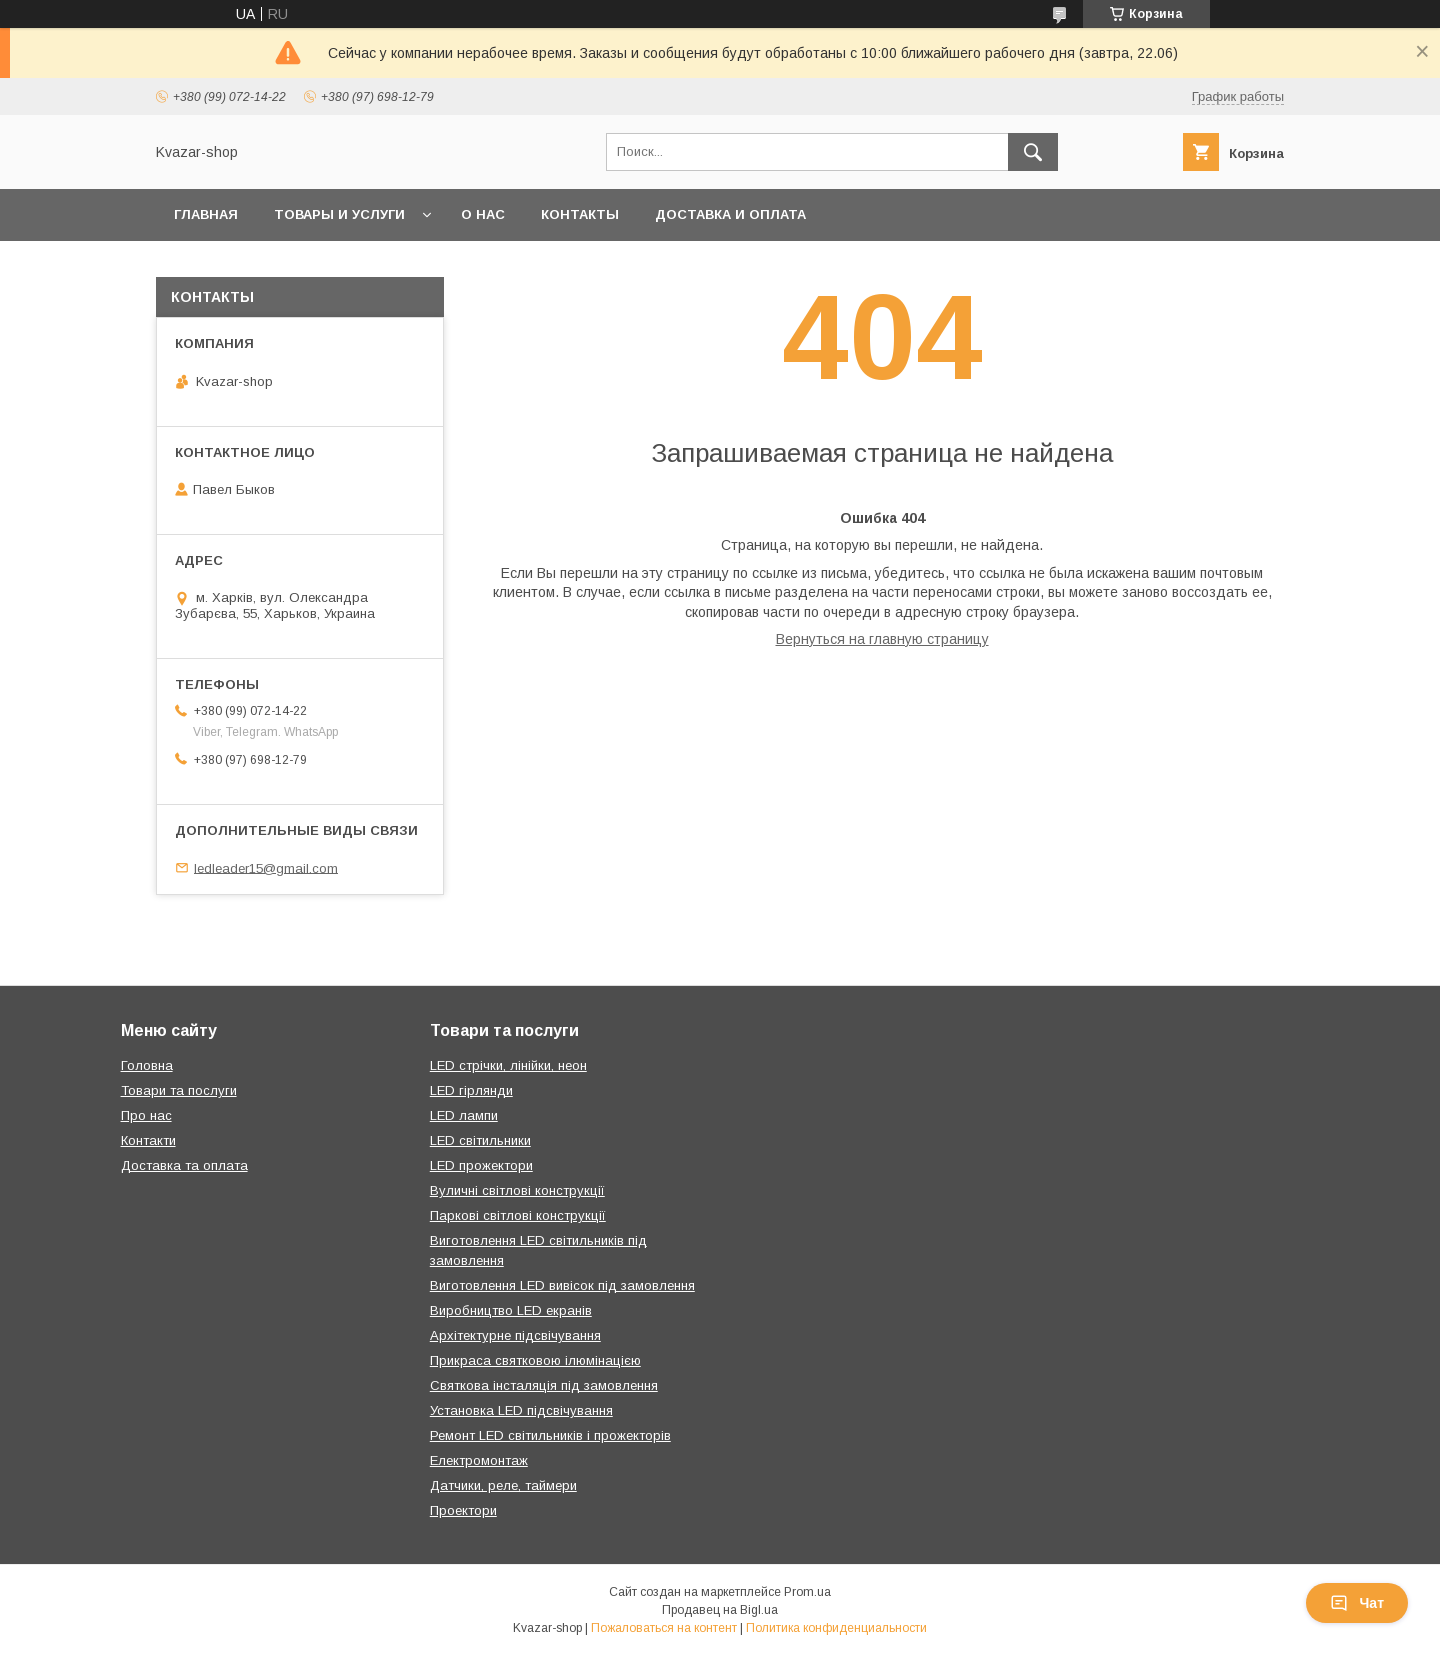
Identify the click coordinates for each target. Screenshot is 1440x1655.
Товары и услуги (339, 214)
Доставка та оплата (184, 1165)
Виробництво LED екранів (511, 1310)
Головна (147, 1065)
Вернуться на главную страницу (882, 639)
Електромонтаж (479, 1460)
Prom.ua (807, 1592)
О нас (483, 214)
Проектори (463, 1510)
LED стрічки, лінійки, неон (508, 1065)
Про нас (146, 1115)
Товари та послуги (179, 1090)
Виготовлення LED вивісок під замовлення (562, 1285)
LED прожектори (481, 1165)
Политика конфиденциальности (836, 1628)
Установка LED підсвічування (521, 1410)
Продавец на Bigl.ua (720, 1610)
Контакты (580, 214)
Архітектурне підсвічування (515, 1335)
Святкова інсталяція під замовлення (544, 1385)
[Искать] (1033, 152)
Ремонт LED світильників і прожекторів (550, 1435)
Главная (206, 214)
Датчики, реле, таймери (503, 1485)
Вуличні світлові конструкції (517, 1190)
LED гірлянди (471, 1090)
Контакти (148, 1140)
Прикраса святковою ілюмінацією (535, 1360)
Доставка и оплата (730, 214)
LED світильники (480, 1140)
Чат (1357, 1603)
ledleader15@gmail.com (266, 867)
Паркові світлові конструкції (518, 1215)
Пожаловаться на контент (664, 1628)
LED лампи (464, 1115)
